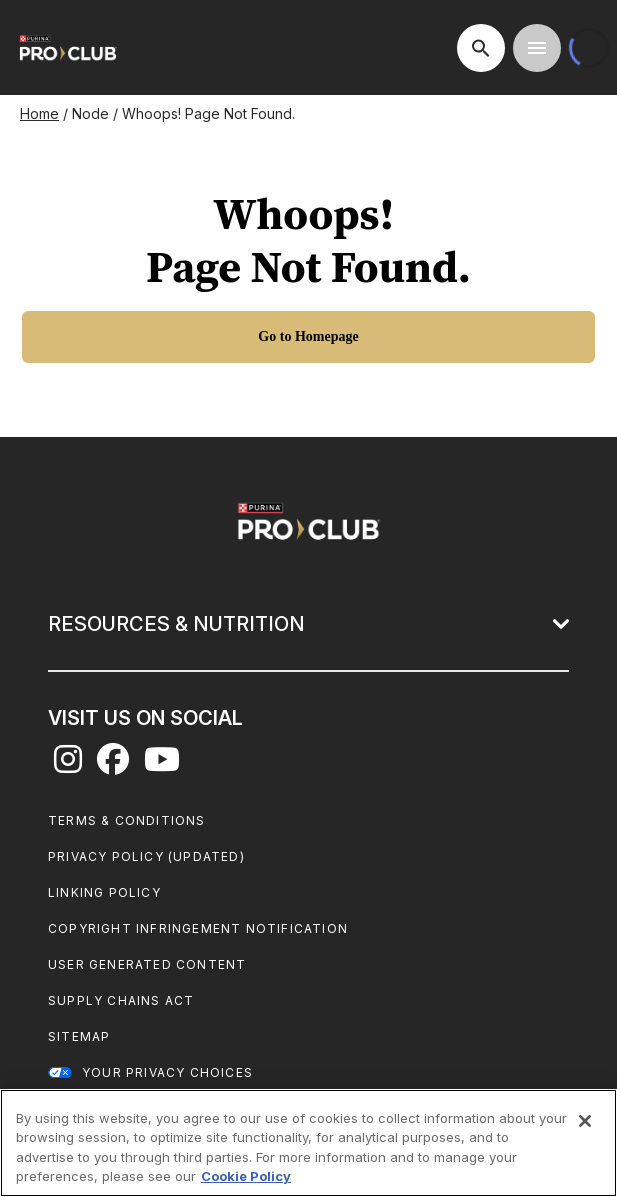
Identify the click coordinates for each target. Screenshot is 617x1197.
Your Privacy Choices (167, 1072)
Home (39, 113)
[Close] (585, 1121)
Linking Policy (104, 892)
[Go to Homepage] (308, 337)
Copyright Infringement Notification (198, 928)
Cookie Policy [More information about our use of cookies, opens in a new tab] (246, 1176)
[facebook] (113, 765)
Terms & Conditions (127, 820)
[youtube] (162, 765)
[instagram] (68, 765)
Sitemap (79, 1036)
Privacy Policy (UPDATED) (146, 856)
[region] (308, 1143)
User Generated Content (147, 964)
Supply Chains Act (121, 1000)
